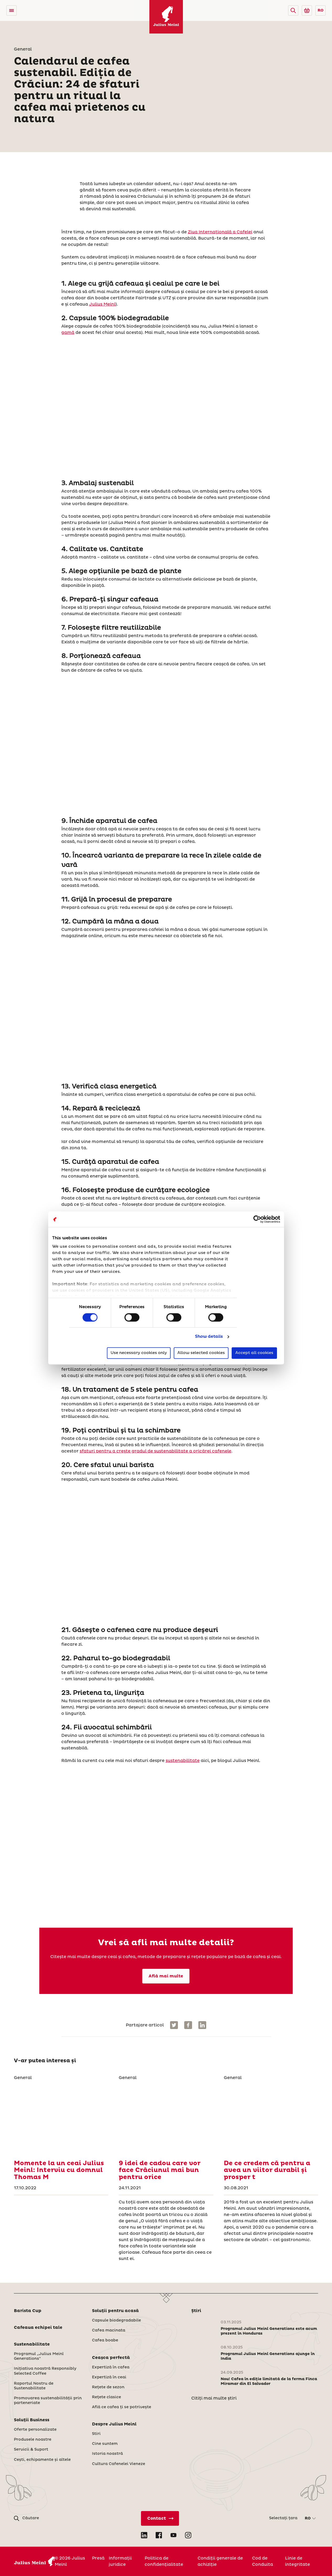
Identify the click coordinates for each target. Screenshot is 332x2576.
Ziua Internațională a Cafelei (220, 232)
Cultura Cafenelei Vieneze (118, 2464)
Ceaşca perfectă (111, 2357)
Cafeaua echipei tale (38, 2327)
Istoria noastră (107, 2453)
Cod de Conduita (262, 2561)
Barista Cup (27, 2310)
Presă (98, 2558)
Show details (209, 1336)
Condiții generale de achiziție (220, 2561)
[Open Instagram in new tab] (188, 2535)
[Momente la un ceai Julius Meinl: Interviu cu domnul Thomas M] (61, 2118)
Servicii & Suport (31, 2449)
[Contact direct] (160, 2518)
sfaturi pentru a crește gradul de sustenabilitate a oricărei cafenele (155, 1451)
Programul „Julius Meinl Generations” (39, 2356)
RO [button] (321, 10)
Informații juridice (120, 2561)
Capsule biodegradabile (116, 2320)
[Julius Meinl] (166, 17)
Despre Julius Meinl (114, 2424)
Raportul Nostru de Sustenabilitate (33, 2386)
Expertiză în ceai (109, 2377)
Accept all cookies (254, 1353)
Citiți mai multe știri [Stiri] (214, 2398)
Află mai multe (166, 1976)
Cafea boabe (105, 2340)
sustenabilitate (183, 1760)
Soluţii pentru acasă (115, 2310)
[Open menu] (11, 10)
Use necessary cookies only (139, 1353)
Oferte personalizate (35, 2429)
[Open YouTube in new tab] (173, 2535)
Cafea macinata (108, 2330)
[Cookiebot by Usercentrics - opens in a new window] (257, 1219)
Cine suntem (105, 2443)
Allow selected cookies (201, 1353)
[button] (293, 10)
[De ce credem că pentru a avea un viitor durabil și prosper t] (271, 2118)
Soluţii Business (31, 2420)
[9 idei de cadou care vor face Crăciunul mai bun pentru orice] (166, 2118)
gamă (67, 332)
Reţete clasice (106, 2397)
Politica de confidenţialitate (164, 2561)
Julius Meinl (102, 304)
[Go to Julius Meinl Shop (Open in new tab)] (307, 10)
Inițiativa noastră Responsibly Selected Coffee (45, 2371)
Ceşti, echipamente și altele (42, 2459)
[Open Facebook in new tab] (159, 2535)
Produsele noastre (32, 2439)
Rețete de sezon (108, 2387)
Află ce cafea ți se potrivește (121, 2407)
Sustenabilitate (32, 2344)
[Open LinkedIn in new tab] (144, 2535)
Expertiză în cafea (110, 2367)
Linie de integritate (297, 2561)
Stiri (96, 2433)
